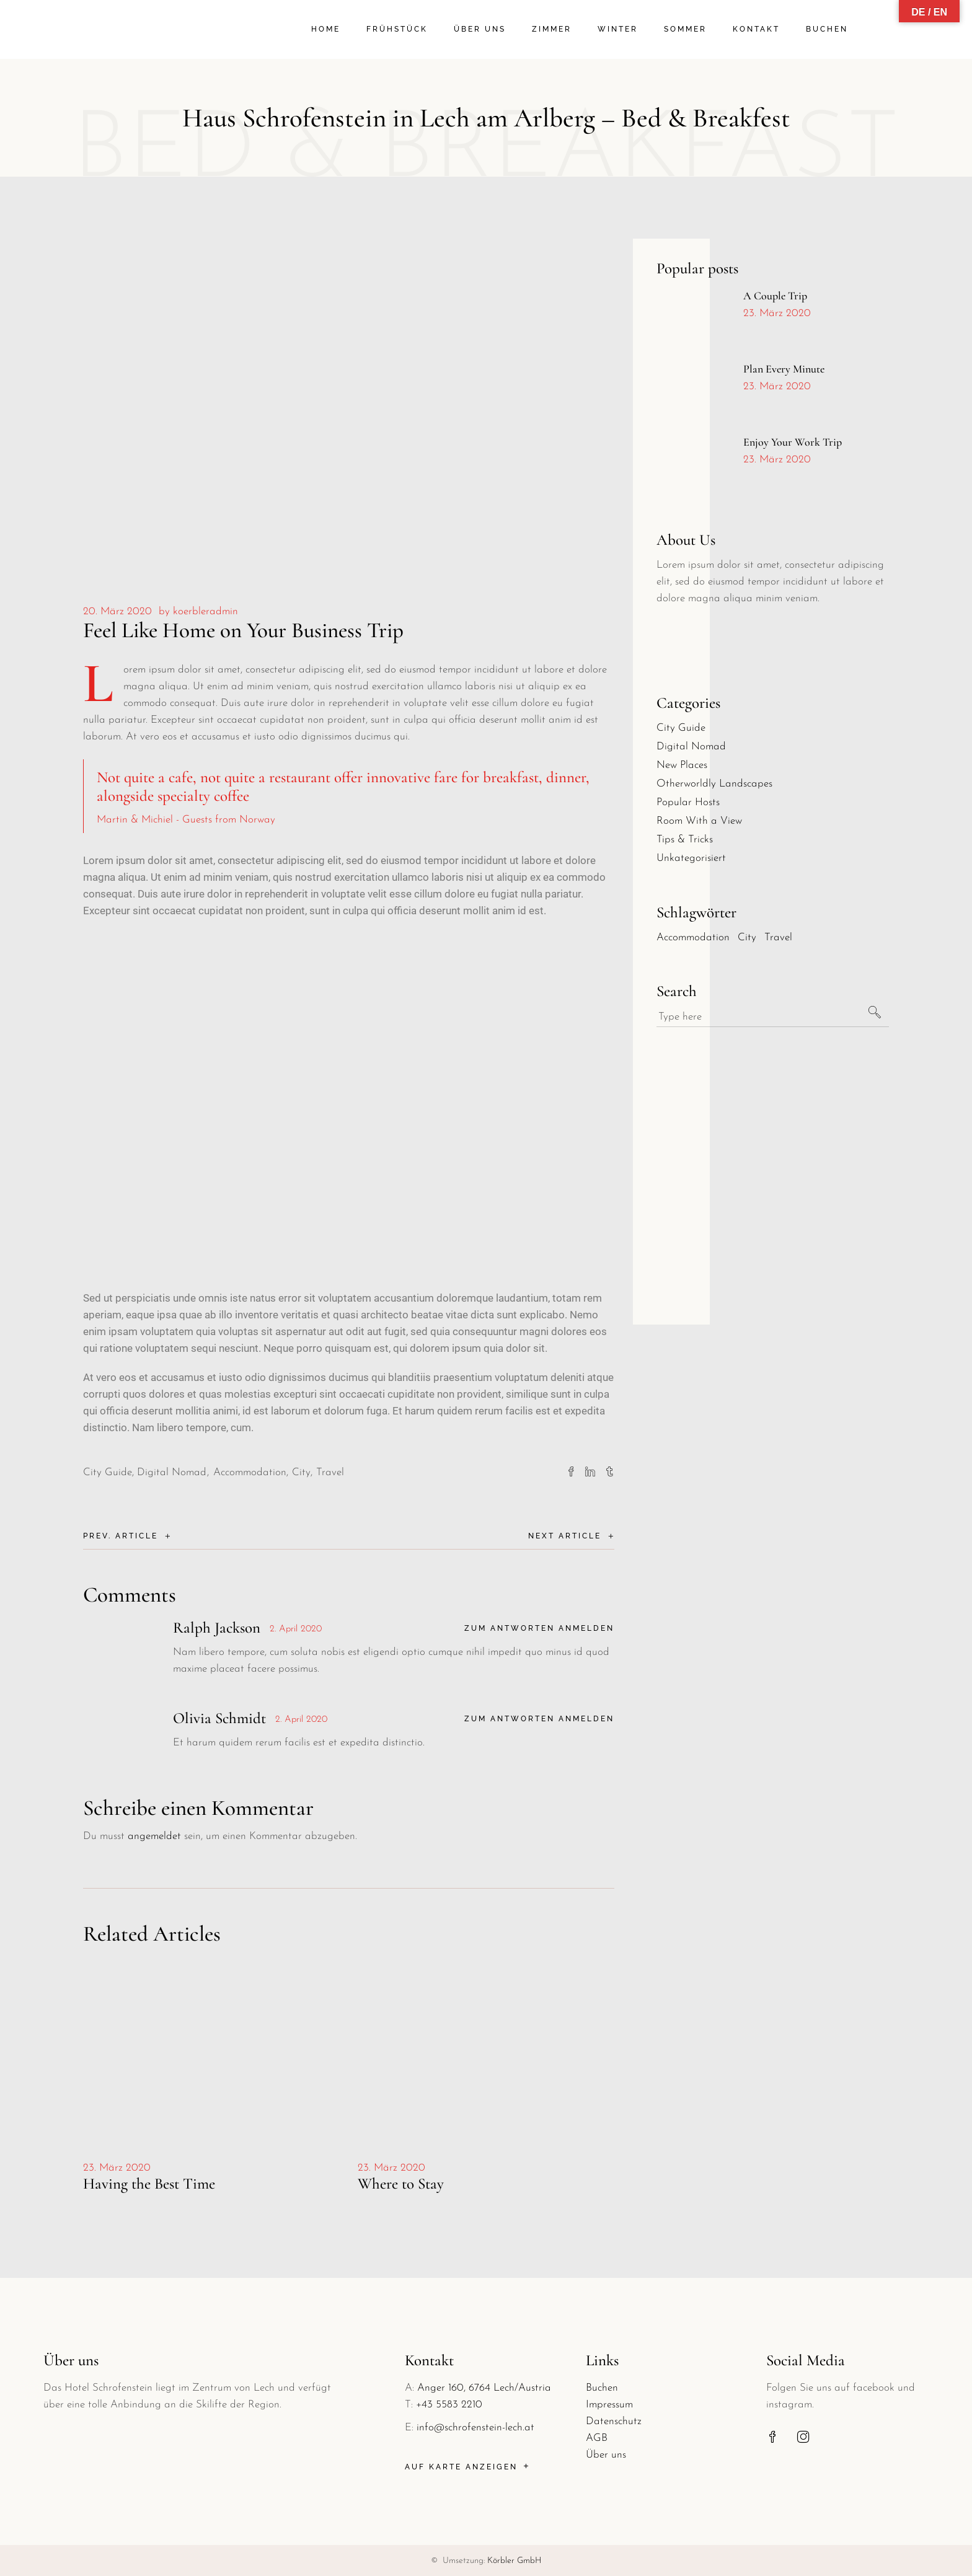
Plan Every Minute (783, 369)
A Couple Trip (775, 295)
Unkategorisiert (691, 858)
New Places (681, 765)
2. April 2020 (296, 1629)
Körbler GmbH (514, 2560)
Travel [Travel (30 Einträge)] (778, 937)
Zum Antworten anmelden (539, 1628)
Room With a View (699, 821)
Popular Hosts (688, 802)
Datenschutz (614, 2421)
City (301, 1472)
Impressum (609, 2404)
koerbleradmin (205, 611)
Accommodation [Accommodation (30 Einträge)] (693, 937)
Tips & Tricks (684, 839)
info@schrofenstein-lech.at (475, 2427)
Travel (330, 1472)
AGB (597, 2438)
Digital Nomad (171, 1472)
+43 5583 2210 (449, 2404)
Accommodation (249, 1472)
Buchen (602, 2388)
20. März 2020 (117, 611)
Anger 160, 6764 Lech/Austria (484, 2388)
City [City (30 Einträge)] (747, 937)
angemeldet (154, 1836)
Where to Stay (401, 2183)
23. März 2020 (117, 2168)
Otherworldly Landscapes (714, 784)
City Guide (107, 1472)
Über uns (606, 2455)
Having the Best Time (149, 2183)
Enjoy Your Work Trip (792, 442)
